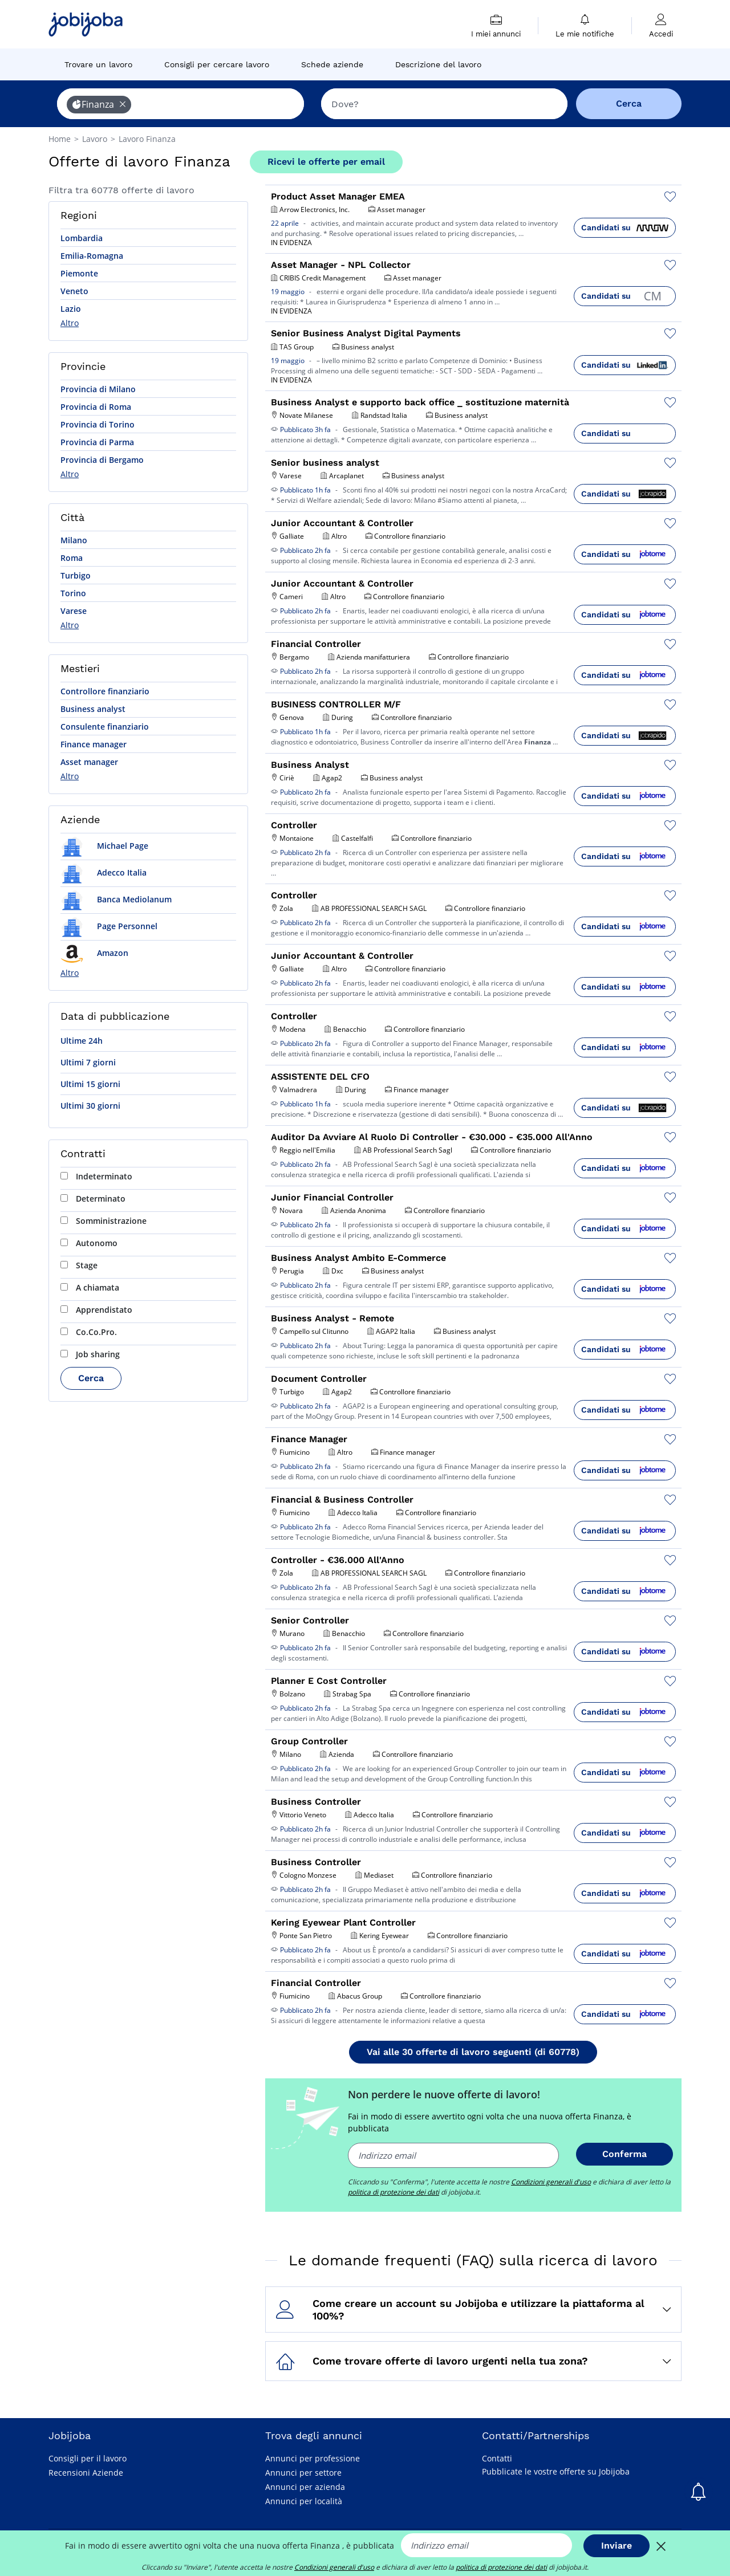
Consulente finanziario (104, 726)
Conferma (624, 2153)
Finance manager (93, 744)
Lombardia (81, 238)
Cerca (91, 1378)
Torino (73, 593)
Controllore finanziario (104, 691)
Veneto (74, 291)
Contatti (497, 2458)
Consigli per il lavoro (87, 2458)
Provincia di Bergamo (102, 459)
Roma (71, 557)
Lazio (70, 308)
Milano (73, 540)
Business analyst (92, 708)
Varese (73, 610)
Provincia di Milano (98, 389)
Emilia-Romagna (91, 255)
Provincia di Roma (95, 406)
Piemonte (79, 273)
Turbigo (75, 575)
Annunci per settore (303, 2472)
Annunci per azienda (305, 2486)
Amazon (94, 953)
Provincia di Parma (97, 442)
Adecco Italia (103, 872)
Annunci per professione (312, 2458)
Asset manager (89, 761)
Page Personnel (108, 926)
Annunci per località (303, 2501)
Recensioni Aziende (85, 2472)
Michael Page (104, 845)
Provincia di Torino (97, 424)
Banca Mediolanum (116, 899)
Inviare (616, 2545)
